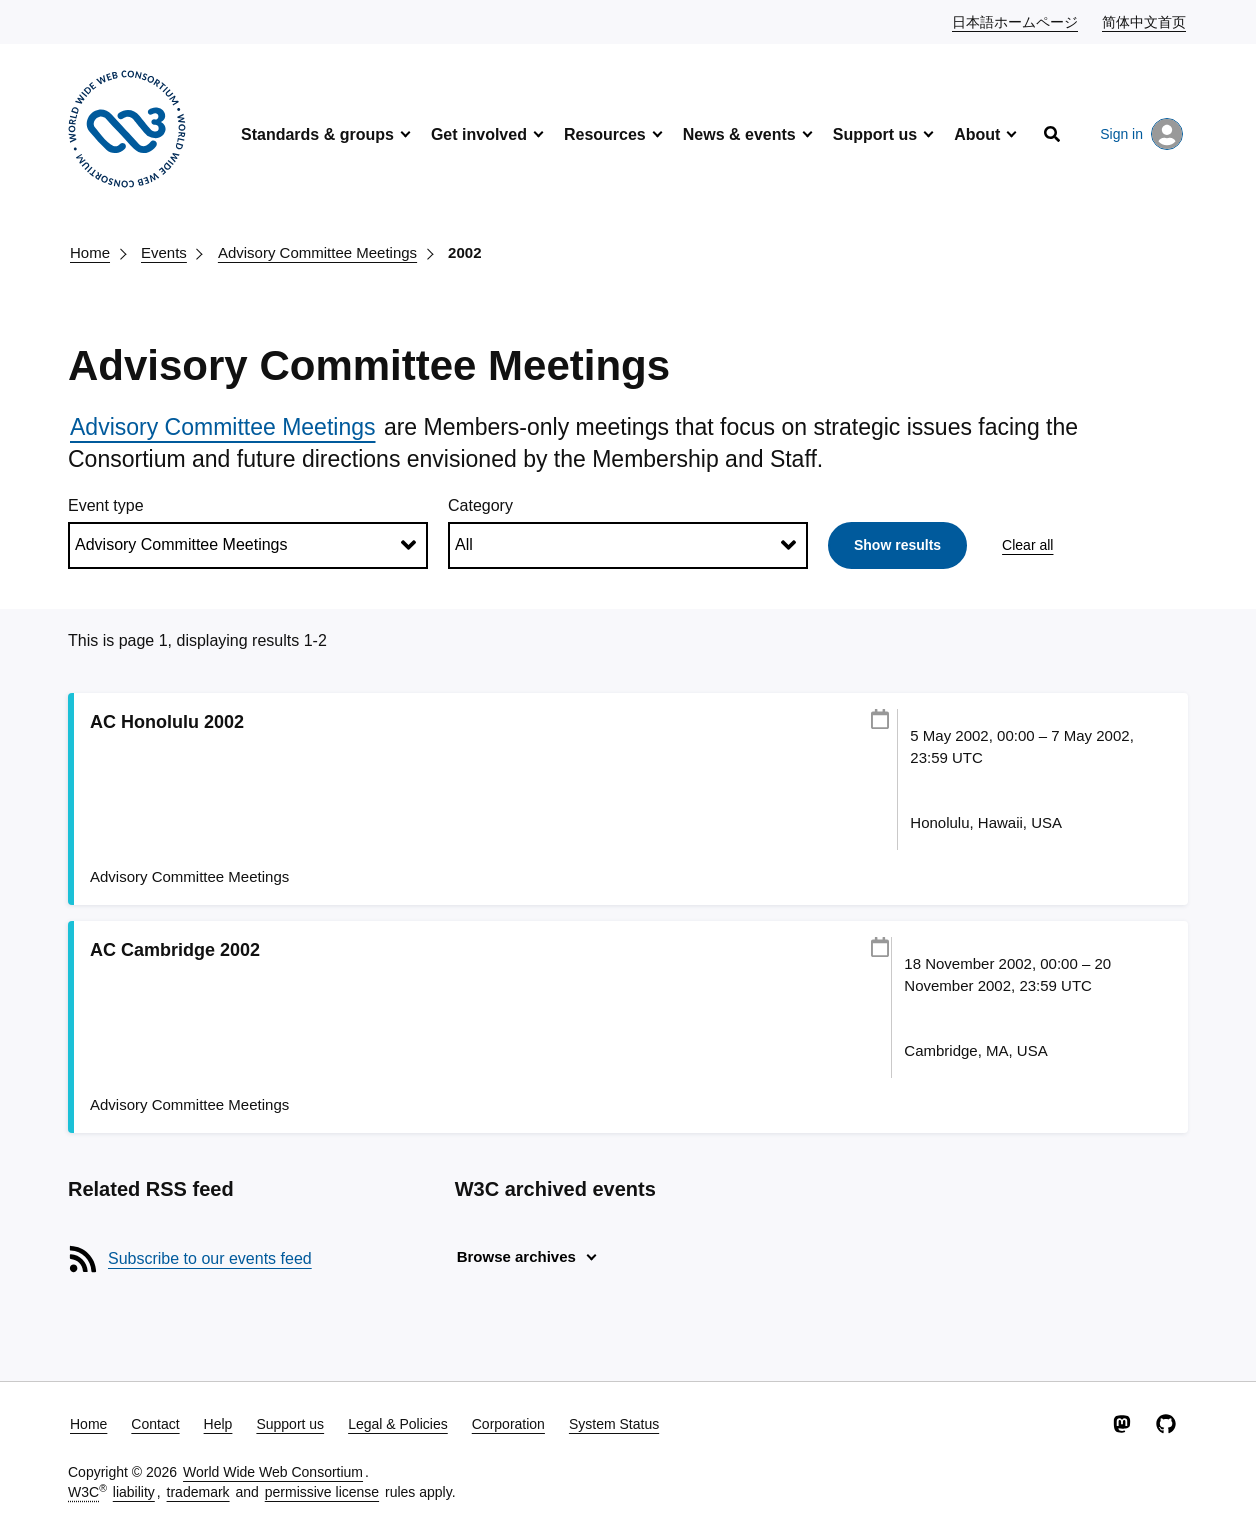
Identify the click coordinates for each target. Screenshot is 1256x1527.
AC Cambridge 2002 (175, 950)
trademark (198, 1492)
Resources (605, 134)
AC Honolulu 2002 (167, 722)
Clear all (1027, 545)
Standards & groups (317, 134)
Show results (897, 545)
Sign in (1141, 134)
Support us (875, 134)
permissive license (322, 1492)
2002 (464, 252)
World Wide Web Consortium (273, 1472)
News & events (739, 134)
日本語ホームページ (1016, 21)
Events (164, 252)
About (977, 134)
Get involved (479, 134)
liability (134, 1492)
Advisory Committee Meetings (317, 252)
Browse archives (516, 1256)
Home (90, 252)
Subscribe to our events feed (210, 1258)
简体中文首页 (1145, 21)
